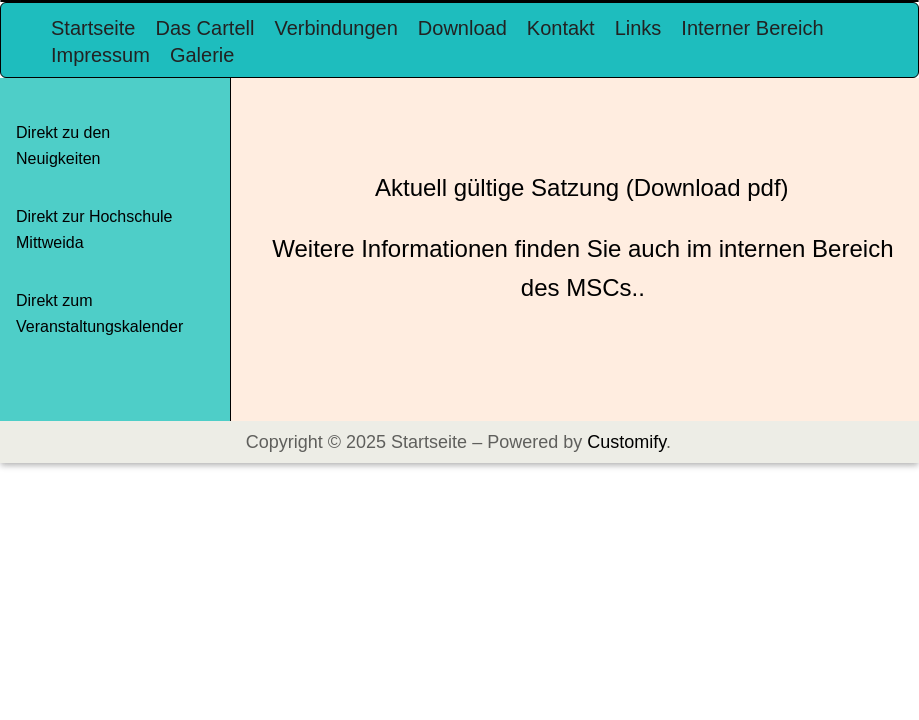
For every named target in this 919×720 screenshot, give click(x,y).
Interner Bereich (752, 28)
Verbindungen (335, 28)
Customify (626, 442)
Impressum (100, 55)
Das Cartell (204, 28)
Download (462, 28)
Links (638, 28)
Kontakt (561, 28)
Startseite (93, 28)
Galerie (202, 55)
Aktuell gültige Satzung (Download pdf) (582, 187)
